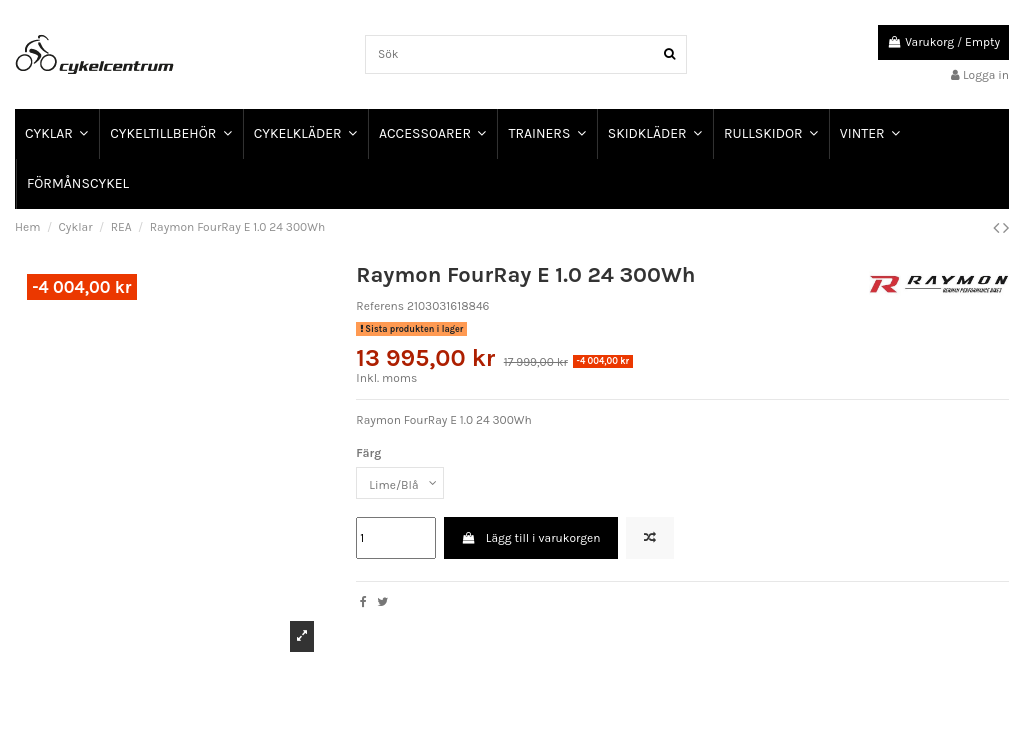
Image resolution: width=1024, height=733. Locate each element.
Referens (380, 306)
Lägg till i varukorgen (531, 538)
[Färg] (400, 483)
